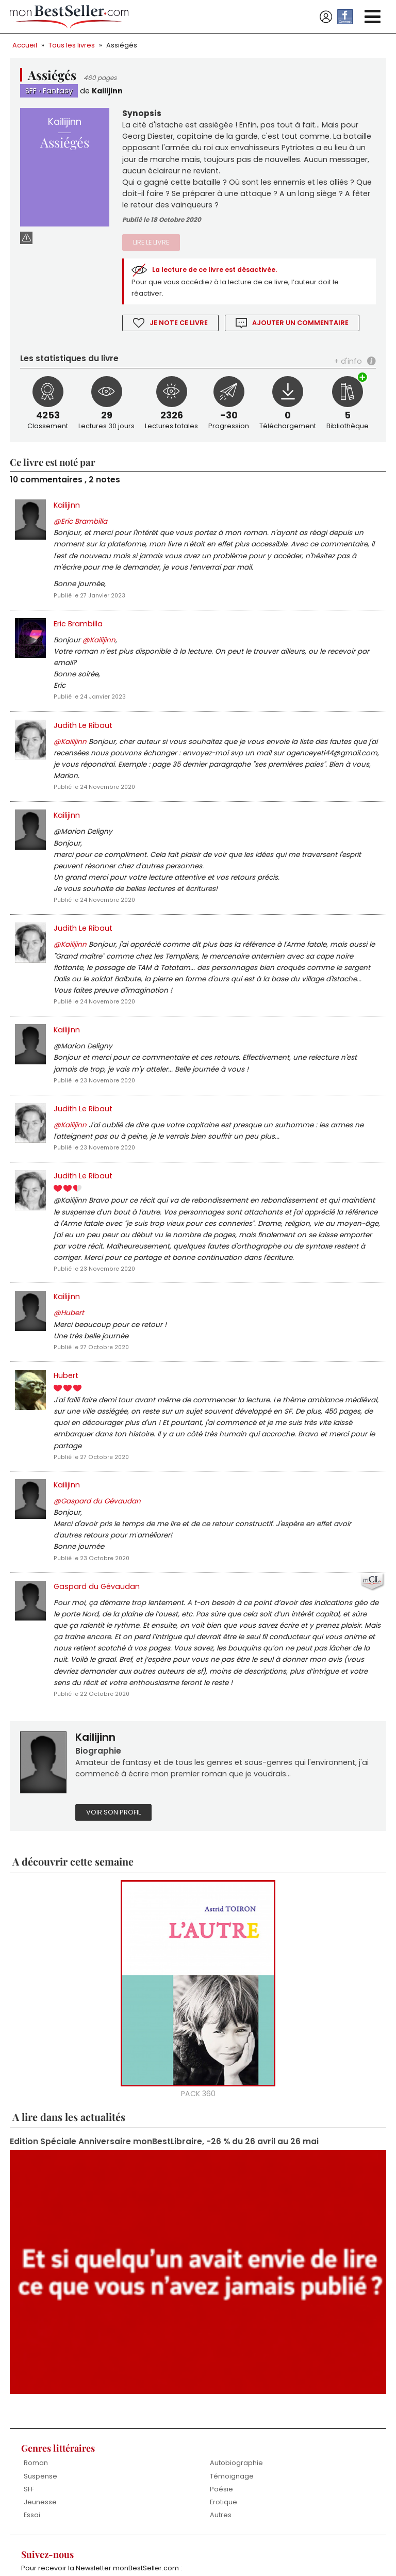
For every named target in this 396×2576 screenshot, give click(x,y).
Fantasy (58, 91)
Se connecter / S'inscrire (326, 17)
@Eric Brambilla (80, 530)
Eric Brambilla (78, 635)
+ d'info (348, 367)
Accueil (24, 45)
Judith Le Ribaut (83, 740)
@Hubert (69, 1346)
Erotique (223, 2552)
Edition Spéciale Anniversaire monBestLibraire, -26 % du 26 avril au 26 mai (165, 2190)
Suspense (40, 2526)
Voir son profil (113, 1860)
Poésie (221, 2539)
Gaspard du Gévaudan (97, 1628)
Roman (36, 2513)
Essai (32, 2565)
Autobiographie (236, 2513)
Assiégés (121, 45)
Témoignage (232, 2526)
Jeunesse (40, 2552)
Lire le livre (151, 247)
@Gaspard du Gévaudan (98, 1540)
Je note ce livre (179, 329)
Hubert (66, 1410)
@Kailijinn (99, 652)
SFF (31, 91)
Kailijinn (107, 91)
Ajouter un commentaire (301, 329)
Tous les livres (71, 45)
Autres (221, 2565)
